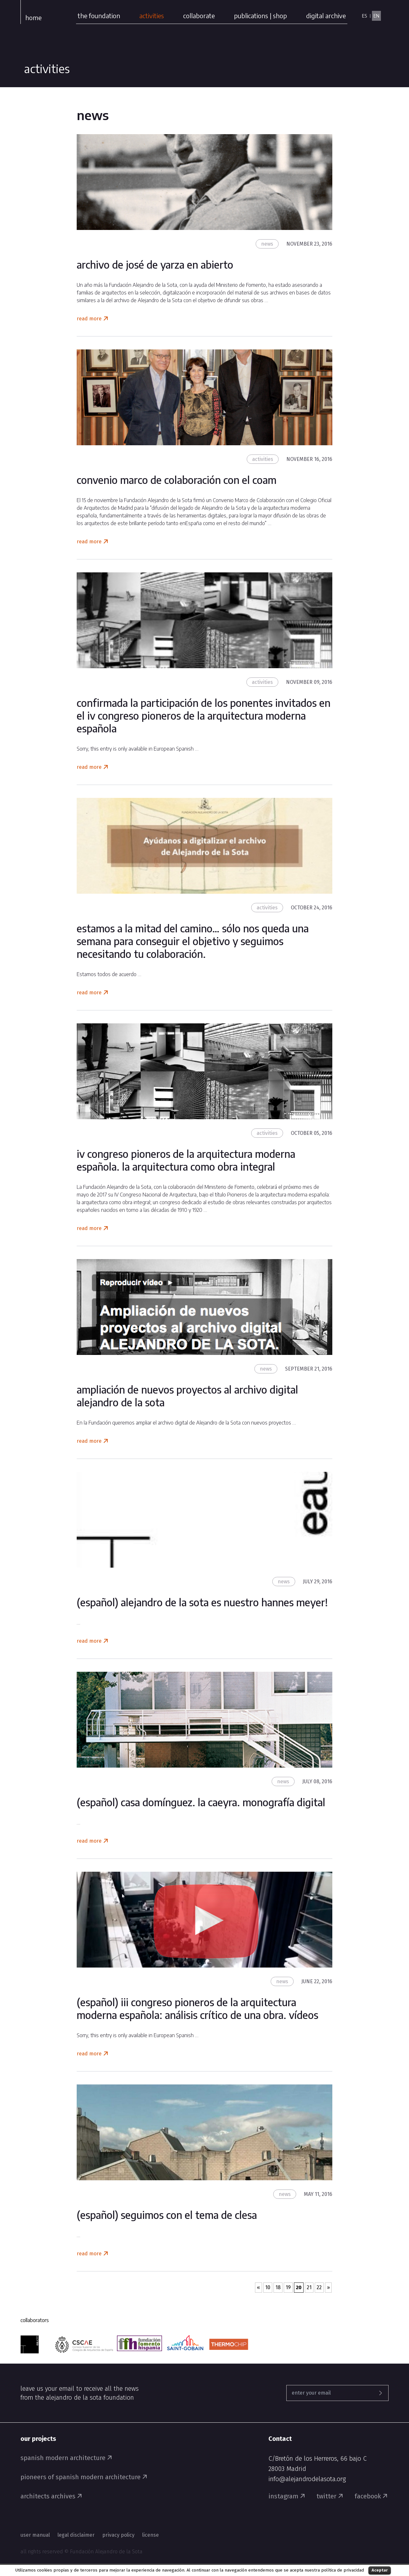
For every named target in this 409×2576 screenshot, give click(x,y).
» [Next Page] (328, 2287)
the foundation (99, 15)
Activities (262, 459)
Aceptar (380, 2570)
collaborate (199, 15)
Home (33, 17)
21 (309, 2287)
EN (376, 16)
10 (267, 2287)
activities (151, 15)
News (267, 244)
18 (278, 2287)
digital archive (326, 15)
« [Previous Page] (258, 2287)
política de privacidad (342, 2570)
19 (288, 2287)
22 (319, 2287)
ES (364, 16)
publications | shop (260, 15)
